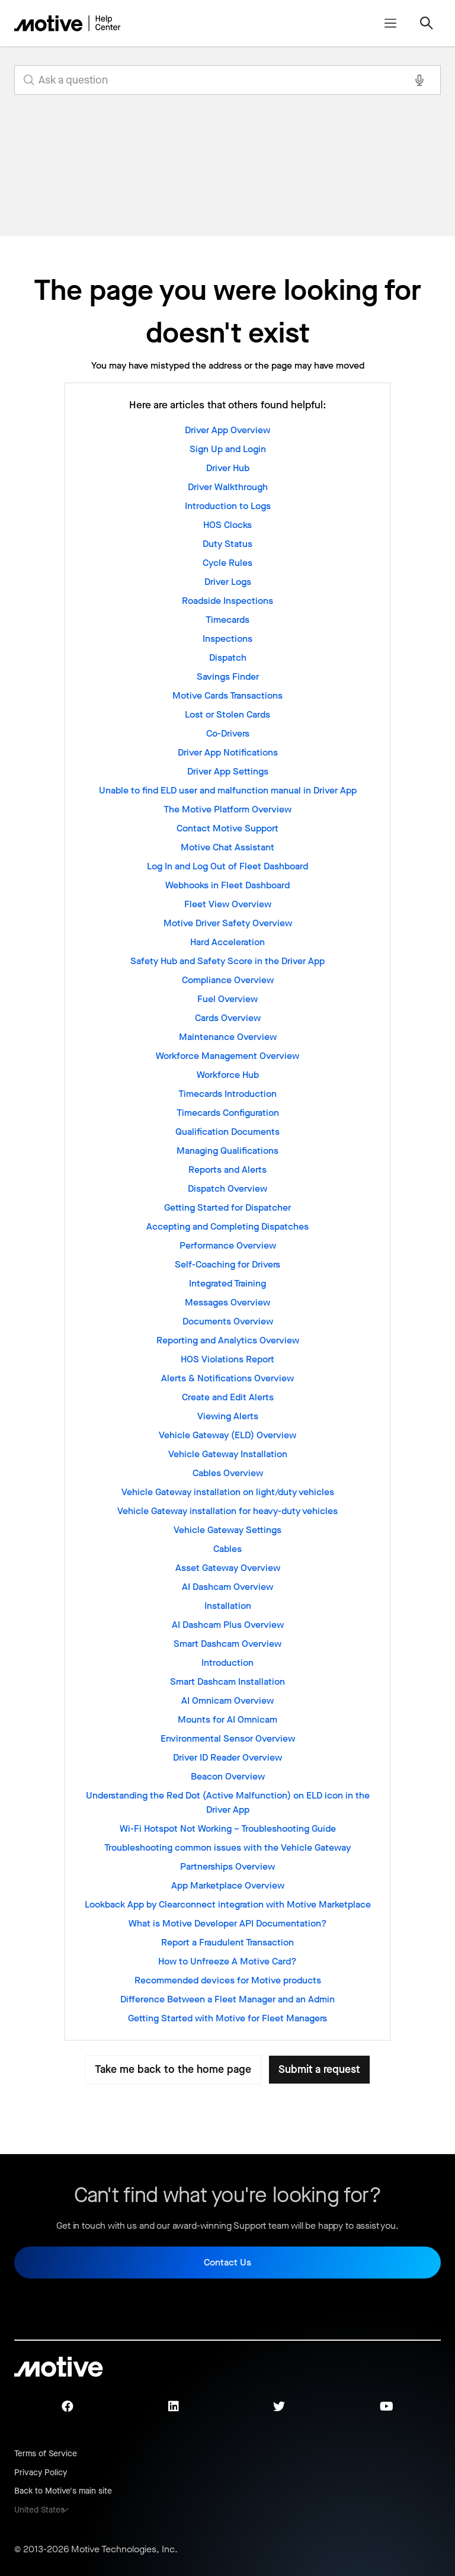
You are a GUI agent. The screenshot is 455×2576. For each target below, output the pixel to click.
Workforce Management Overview (227, 1055)
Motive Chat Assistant (227, 847)
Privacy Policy (40, 2472)
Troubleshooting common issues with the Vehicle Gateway (227, 1847)
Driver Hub (227, 468)
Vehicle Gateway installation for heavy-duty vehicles (227, 1511)
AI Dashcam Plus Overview (228, 1624)
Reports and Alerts (227, 1169)
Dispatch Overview (227, 1188)
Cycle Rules (227, 562)
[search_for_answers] (227, 80)
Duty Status (227, 543)
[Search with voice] (419, 80)
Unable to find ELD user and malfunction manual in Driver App (228, 790)
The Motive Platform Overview (227, 809)
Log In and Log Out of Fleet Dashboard (227, 866)
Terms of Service (45, 2453)
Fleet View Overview (227, 904)
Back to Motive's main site (63, 2491)
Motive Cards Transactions (227, 695)
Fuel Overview (227, 999)
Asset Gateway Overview (227, 1567)
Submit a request (319, 2069)
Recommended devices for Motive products (227, 1980)
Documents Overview (227, 1321)
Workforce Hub (228, 1074)
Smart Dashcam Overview (227, 1643)
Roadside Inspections (227, 600)
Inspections (227, 638)
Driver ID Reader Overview (227, 1757)
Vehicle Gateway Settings (227, 1530)
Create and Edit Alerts (228, 1397)
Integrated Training (227, 1283)
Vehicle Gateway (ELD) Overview (227, 1435)
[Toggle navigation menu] (390, 23)
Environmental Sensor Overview (228, 1738)
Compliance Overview (228, 980)
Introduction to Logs (228, 506)
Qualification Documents (227, 1131)
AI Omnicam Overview (227, 1700)
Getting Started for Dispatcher (227, 1207)
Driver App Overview (227, 430)
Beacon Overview (228, 1776)
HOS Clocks (227, 525)
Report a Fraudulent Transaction (227, 1942)
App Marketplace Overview (227, 1885)
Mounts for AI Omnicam (227, 1719)
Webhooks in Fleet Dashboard (227, 885)
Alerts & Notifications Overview (227, 1378)
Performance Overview (228, 1245)
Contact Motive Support (227, 828)
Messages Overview (227, 1302)
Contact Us (227, 2262)
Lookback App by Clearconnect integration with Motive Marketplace (228, 1904)
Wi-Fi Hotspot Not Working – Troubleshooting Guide (228, 1828)
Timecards (227, 619)
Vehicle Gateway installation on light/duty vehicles (227, 1492)
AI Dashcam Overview (227, 1586)
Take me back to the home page (173, 2069)
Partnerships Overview (227, 1866)
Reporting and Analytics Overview (227, 1340)
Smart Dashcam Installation (227, 1681)
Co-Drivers (227, 733)
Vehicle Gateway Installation (227, 1454)
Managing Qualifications (227, 1150)
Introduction (227, 1662)
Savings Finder (228, 676)
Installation (227, 1605)
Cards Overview (228, 1018)
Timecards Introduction (227, 1093)
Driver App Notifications (228, 752)
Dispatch (227, 657)
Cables (227, 1549)
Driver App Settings (227, 771)
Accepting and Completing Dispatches (227, 1226)
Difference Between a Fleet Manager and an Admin (227, 1999)
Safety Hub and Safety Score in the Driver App (227, 961)
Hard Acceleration (227, 942)
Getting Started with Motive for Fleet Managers (227, 2018)
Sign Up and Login (228, 449)
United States (39, 2509)
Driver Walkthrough (228, 487)
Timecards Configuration (228, 1112)
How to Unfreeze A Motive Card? (227, 1961)
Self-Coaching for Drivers (227, 1264)
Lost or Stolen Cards (227, 714)
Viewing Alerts (227, 1416)
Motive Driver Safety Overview (228, 923)
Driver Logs (227, 581)
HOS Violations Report (227, 1359)
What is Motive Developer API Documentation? (228, 1923)
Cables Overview (228, 1473)
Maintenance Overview (228, 1037)
